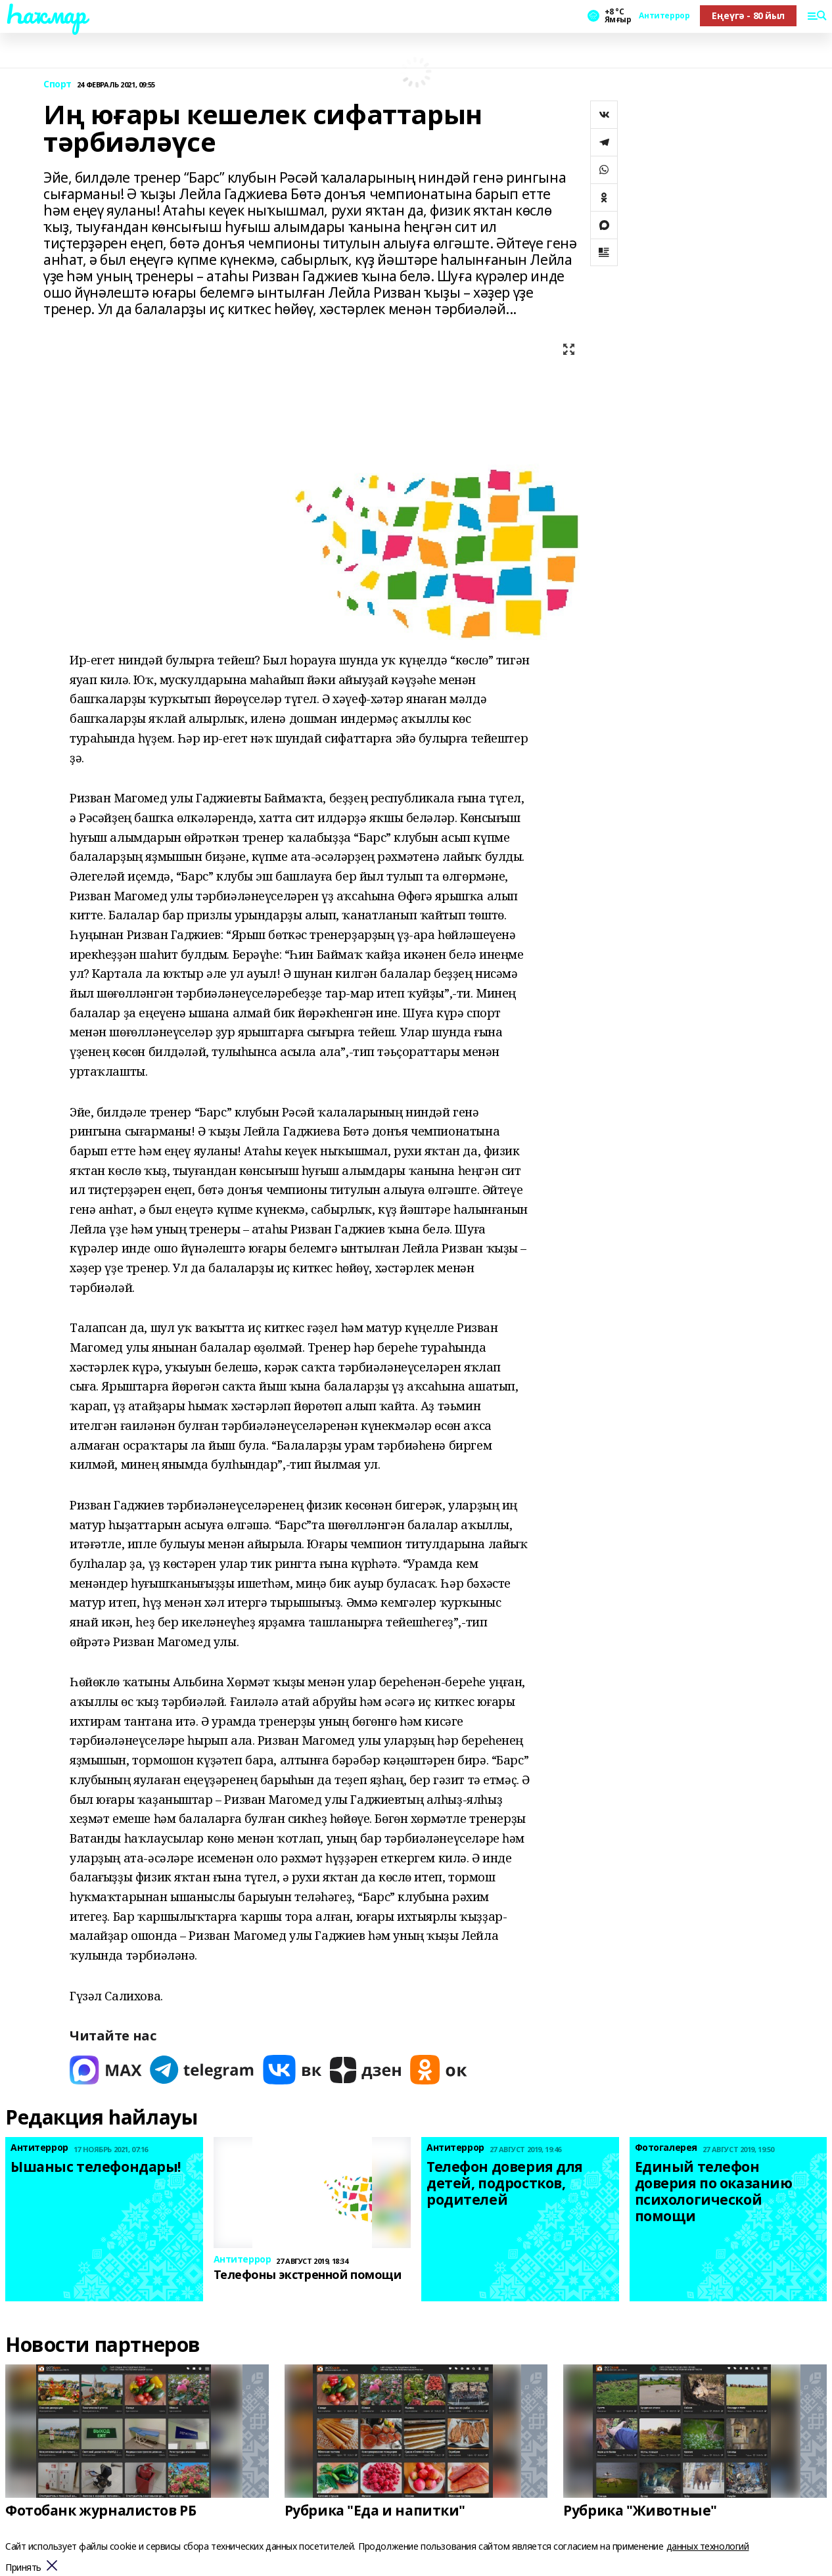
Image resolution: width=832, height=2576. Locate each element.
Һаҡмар (45, 13)
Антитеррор (664, 16)
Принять (23, 2567)
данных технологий (707, 2546)
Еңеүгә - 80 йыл (748, 15)
